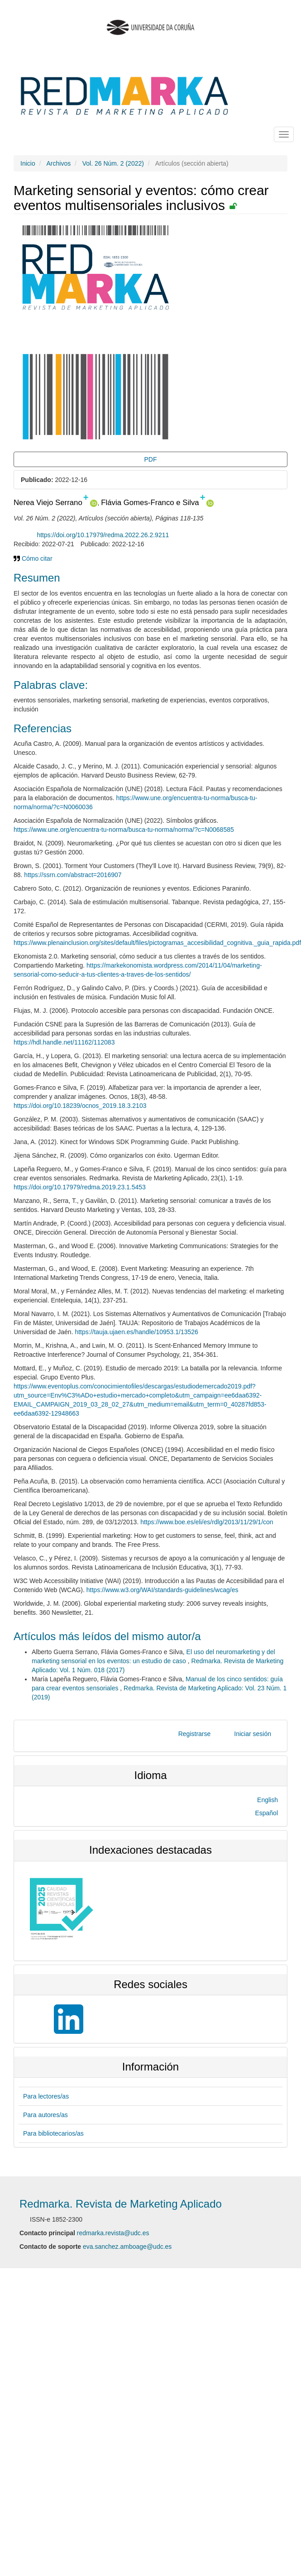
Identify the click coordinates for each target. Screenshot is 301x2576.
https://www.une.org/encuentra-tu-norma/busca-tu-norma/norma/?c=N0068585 (124, 829)
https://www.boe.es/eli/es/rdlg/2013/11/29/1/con (206, 1522)
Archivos (58, 163)
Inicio (27, 163)
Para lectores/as (46, 2096)
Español (266, 1813)
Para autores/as (45, 2114)
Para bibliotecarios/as (53, 2133)
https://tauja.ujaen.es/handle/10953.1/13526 (136, 1332)
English (267, 1799)
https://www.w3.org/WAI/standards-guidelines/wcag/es (162, 1589)
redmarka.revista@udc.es (113, 2233)
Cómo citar (33, 558)
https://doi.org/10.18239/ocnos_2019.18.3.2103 (80, 1105)
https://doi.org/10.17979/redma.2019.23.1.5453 (80, 1187)
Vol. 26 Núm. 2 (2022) (113, 163)
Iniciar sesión (252, 1733)
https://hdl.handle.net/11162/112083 (64, 1042)
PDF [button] (150, 459)
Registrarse (194, 1733)
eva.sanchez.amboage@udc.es (127, 2246)
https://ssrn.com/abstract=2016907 (72, 874)
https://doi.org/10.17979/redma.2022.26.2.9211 (103, 535)
